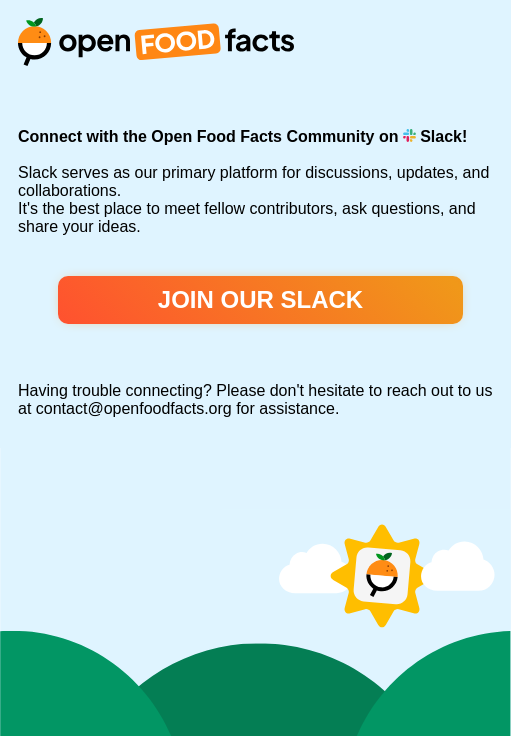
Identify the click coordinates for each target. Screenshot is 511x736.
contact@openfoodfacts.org (134, 408)
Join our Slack (260, 299)
